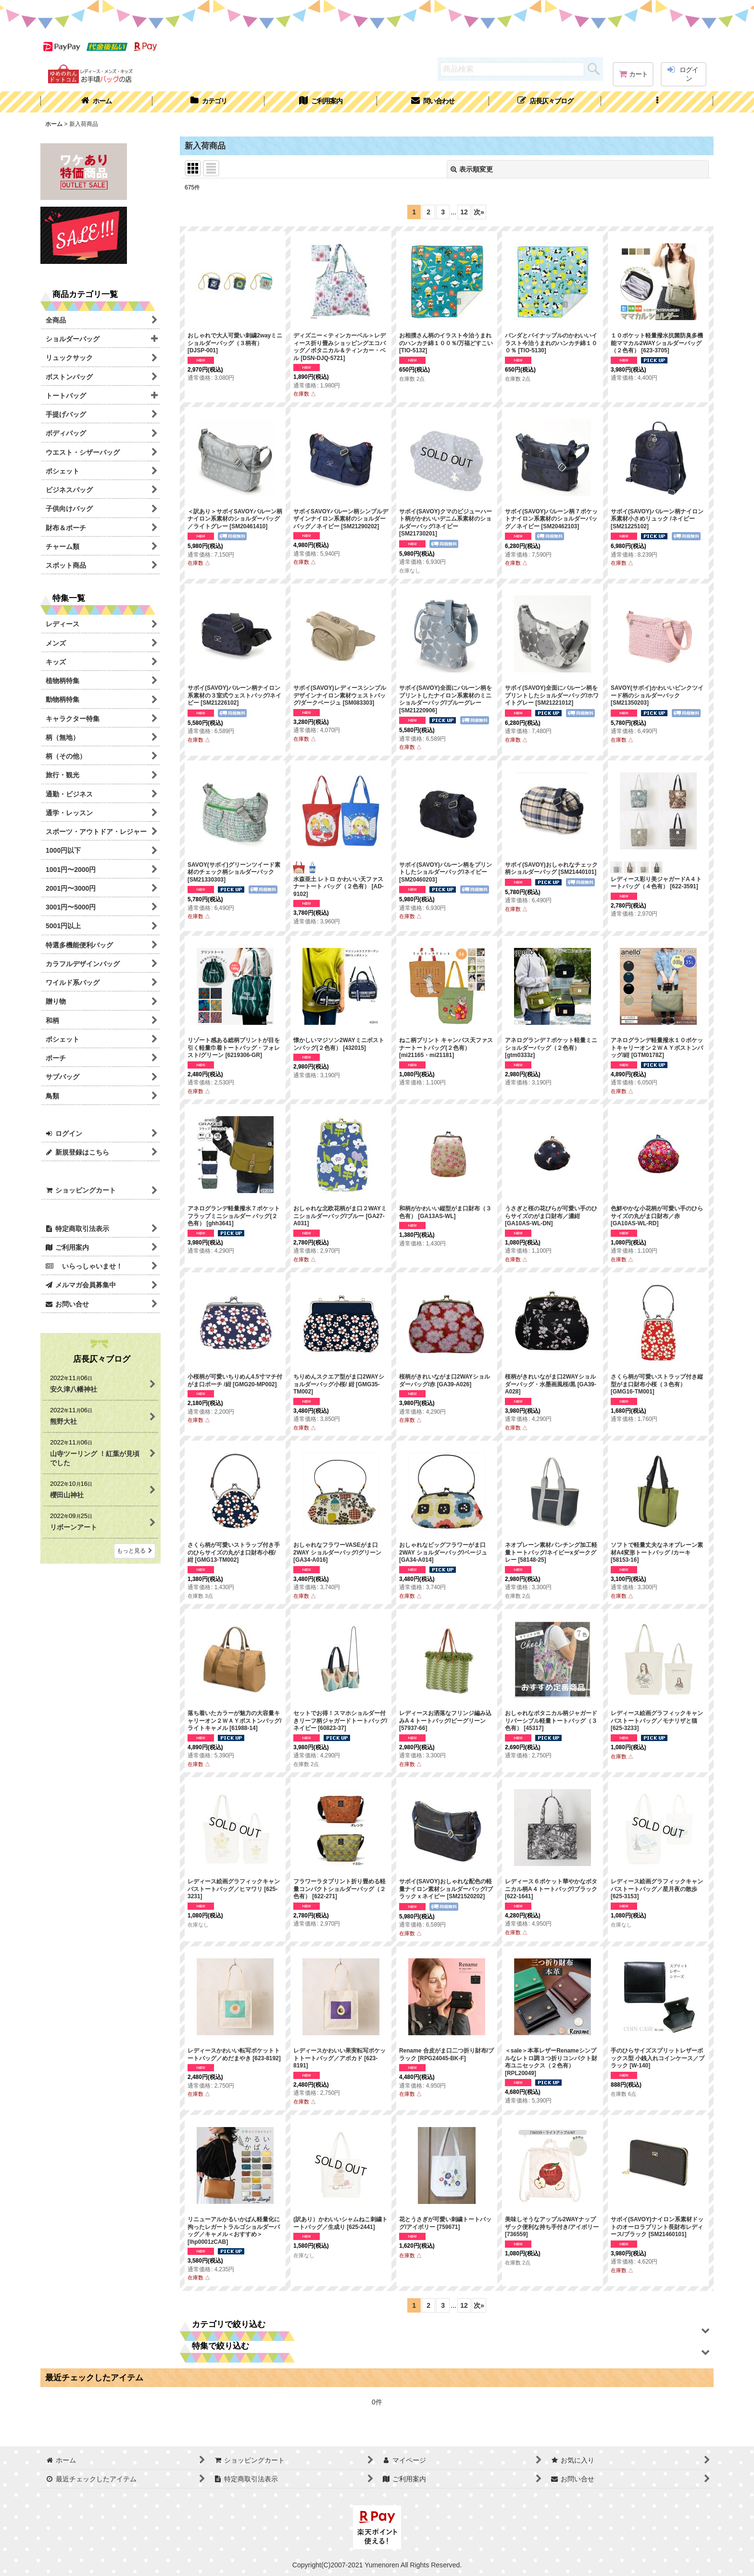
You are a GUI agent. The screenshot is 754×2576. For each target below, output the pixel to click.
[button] (657, 101)
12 (464, 212)
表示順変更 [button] (472, 169)
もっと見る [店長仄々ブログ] (134, 1550)
